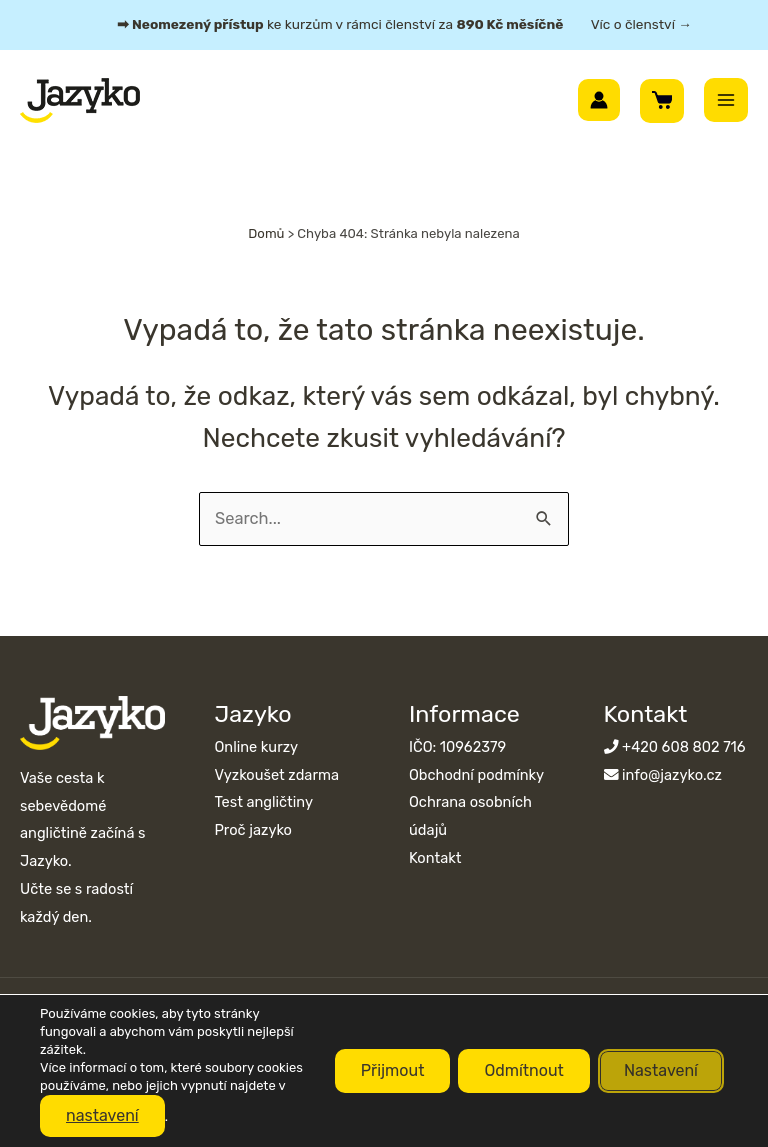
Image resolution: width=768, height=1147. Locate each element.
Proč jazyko (253, 830)
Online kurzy (257, 747)
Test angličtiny (264, 802)
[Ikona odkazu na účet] (599, 100)
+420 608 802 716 (684, 747)
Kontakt (435, 858)
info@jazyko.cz (672, 775)
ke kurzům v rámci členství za (404, 24)
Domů (266, 233)
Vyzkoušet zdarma (277, 775)
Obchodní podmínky (476, 775)
